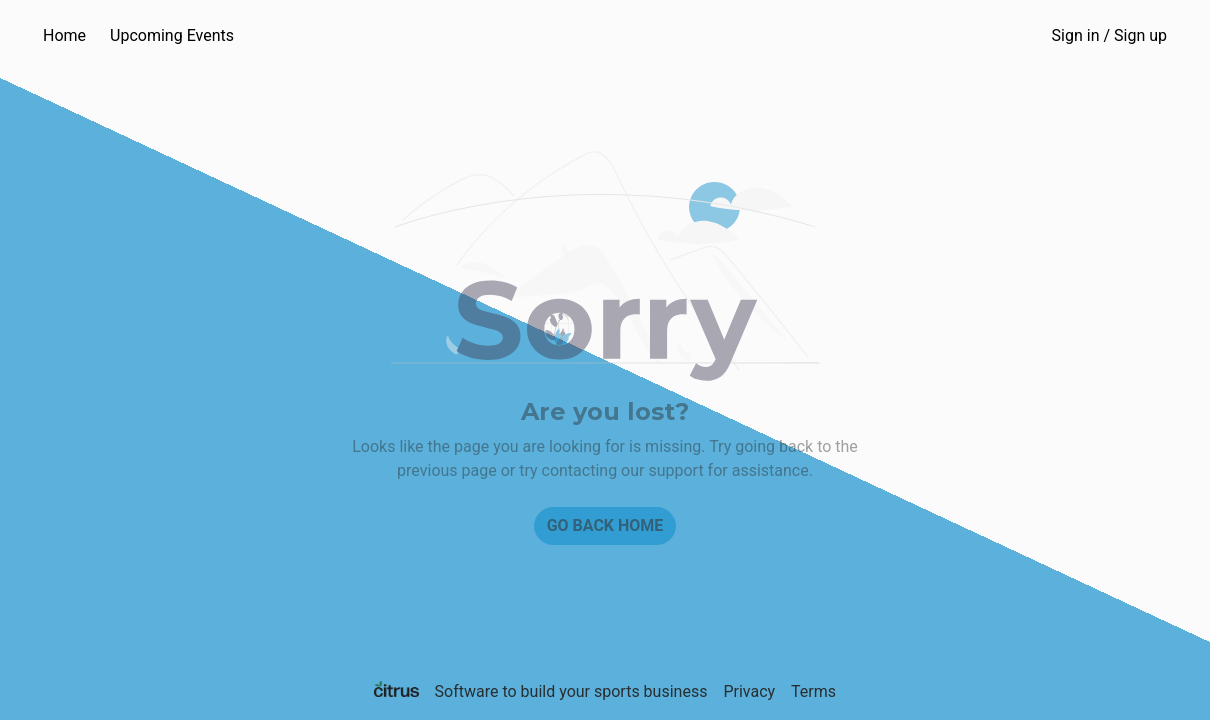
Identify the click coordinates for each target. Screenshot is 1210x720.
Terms (813, 691)
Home (64, 35)
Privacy (749, 691)
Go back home (605, 525)
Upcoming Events (172, 35)
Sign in (1109, 35)
